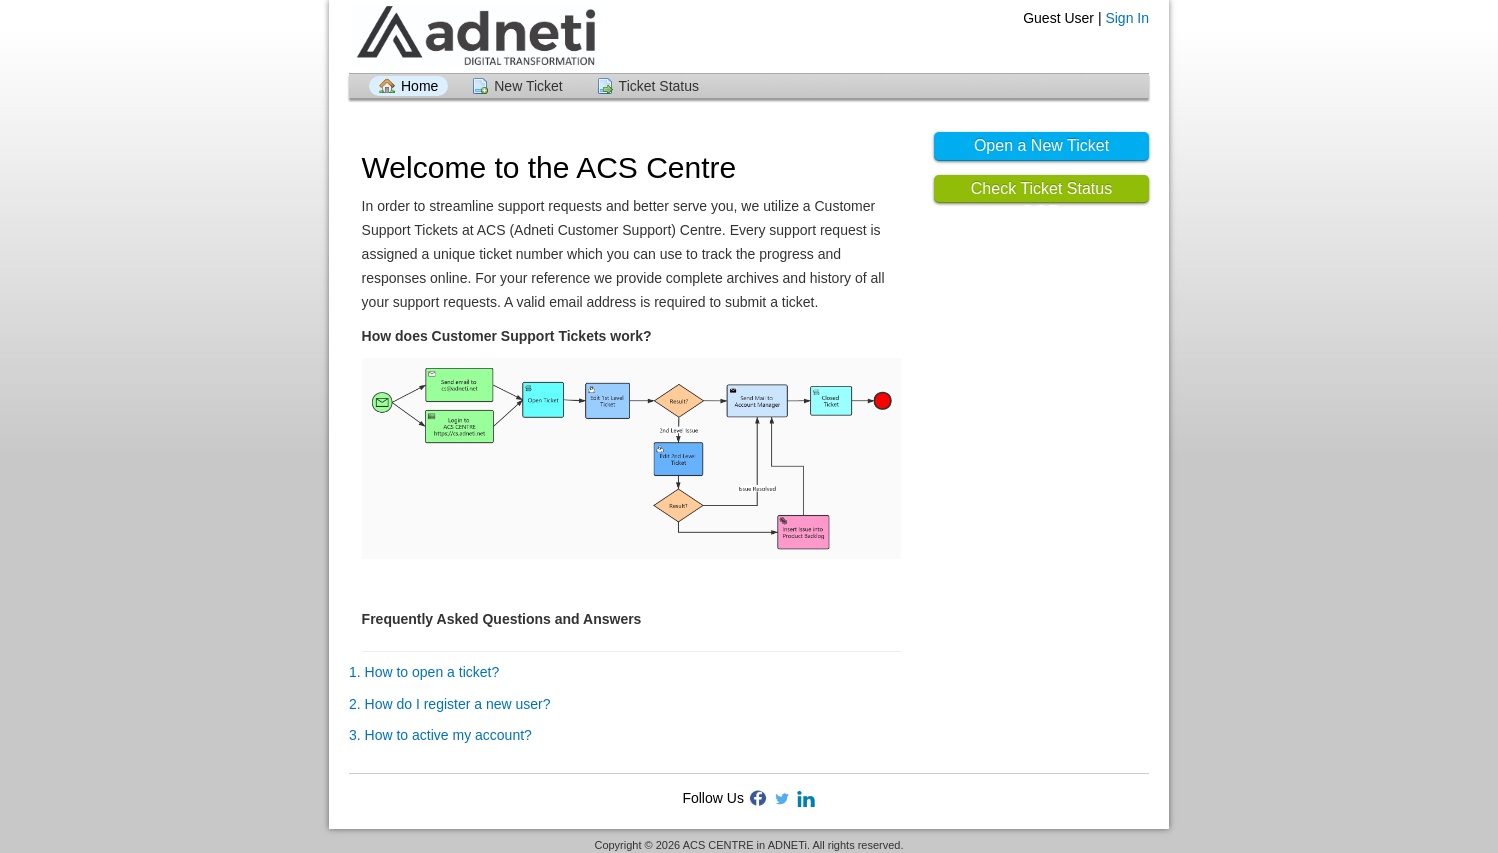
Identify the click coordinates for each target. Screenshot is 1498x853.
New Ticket (528, 86)
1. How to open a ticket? (424, 672)
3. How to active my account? (440, 735)
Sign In (1127, 18)
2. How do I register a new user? (450, 704)
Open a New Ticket (1041, 145)
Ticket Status (659, 86)
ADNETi (787, 845)
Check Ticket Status (1041, 188)
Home (419, 86)
